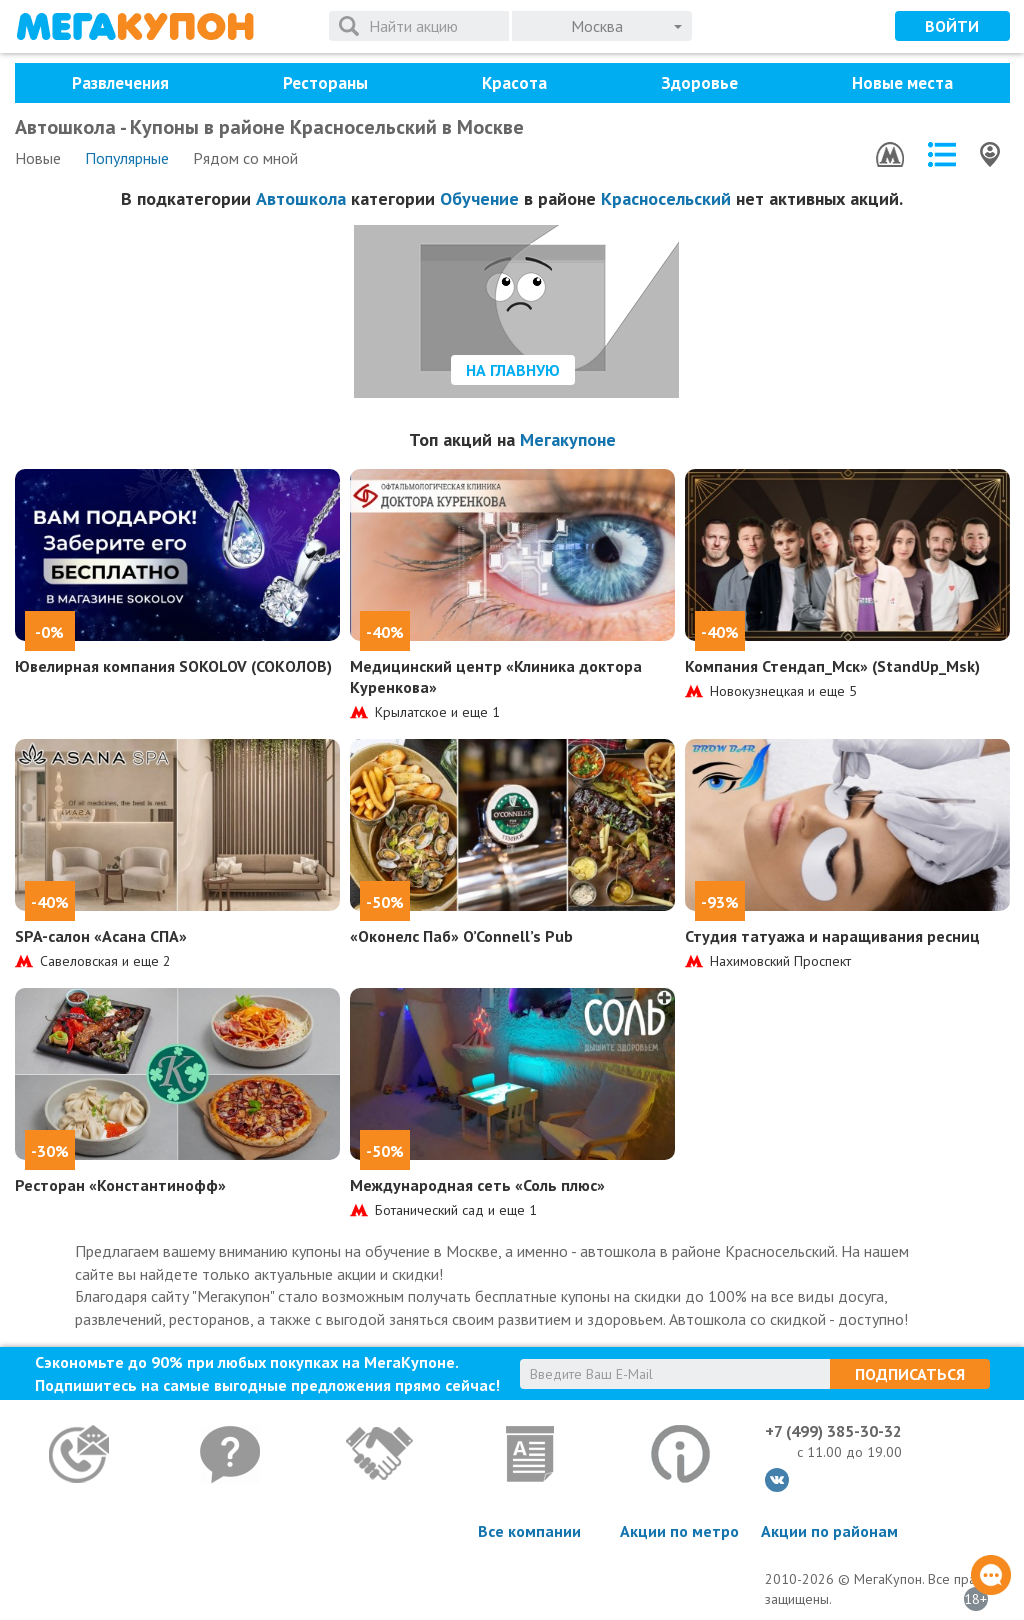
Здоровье (699, 83)
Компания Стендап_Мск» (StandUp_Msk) (832, 666)
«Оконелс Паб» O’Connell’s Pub (461, 936)
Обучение (479, 198)
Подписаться (910, 1374)
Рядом (245, 158)
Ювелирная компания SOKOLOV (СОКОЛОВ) (173, 666)
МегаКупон (135, 26)
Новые (38, 158)
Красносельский (666, 198)
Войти (952, 26)
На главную (513, 370)
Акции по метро (679, 1531)
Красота (514, 83)
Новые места (902, 83)
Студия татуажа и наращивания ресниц (832, 936)
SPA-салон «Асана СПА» (101, 936)
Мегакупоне (568, 439)
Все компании (529, 1531)
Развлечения (120, 83)
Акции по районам (829, 1531)
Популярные (127, 158)
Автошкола (301, 198)
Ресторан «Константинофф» (120, 1185)
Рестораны (325, 83)
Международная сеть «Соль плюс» (477, 1185)
